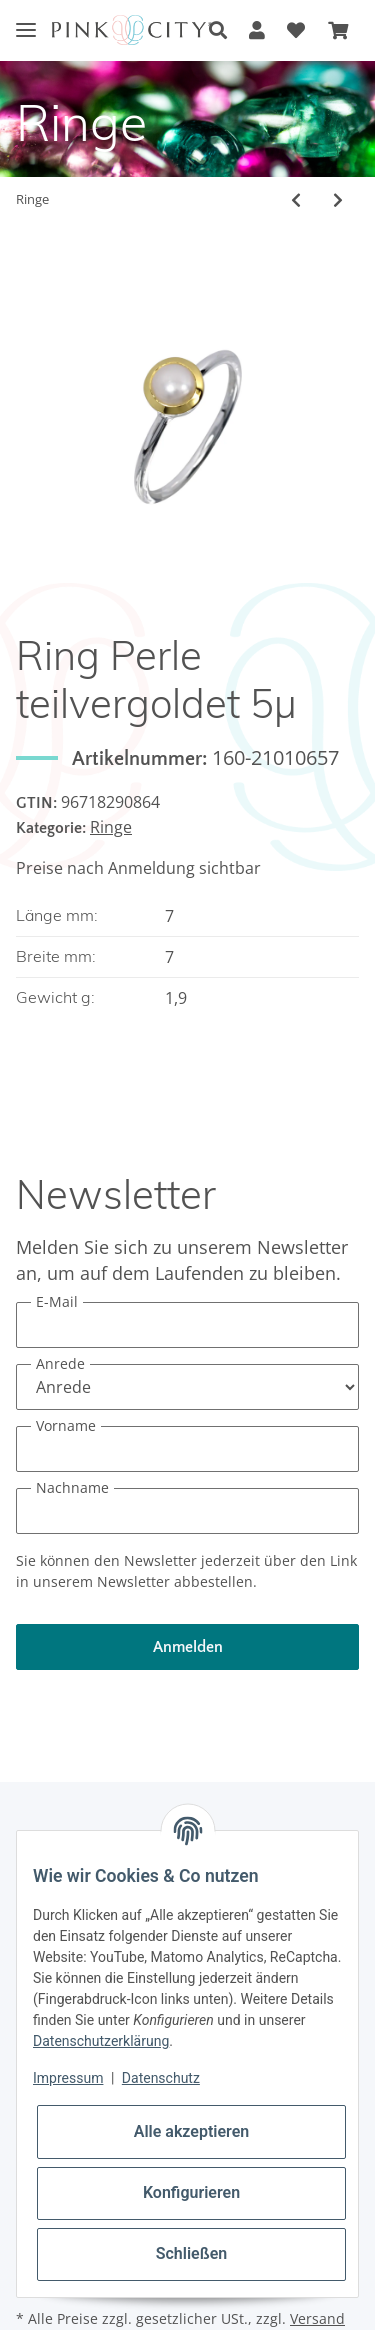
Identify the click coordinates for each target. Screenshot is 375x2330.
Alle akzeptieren (192, 2131)
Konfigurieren (191, 2192)
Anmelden (188, 1647)
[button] (218, 30)
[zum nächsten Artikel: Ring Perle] (338, 200)
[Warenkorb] (338, 30)
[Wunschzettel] (296, 30)
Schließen (191, 2253)
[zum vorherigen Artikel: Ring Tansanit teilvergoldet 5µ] (296, 200)
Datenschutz (161, 2078)
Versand (317, 2318)
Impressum (68, 2078)
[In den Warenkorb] (32, 245)
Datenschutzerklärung (101, 2041)
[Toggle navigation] (26, 14)
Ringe (111, 827)
